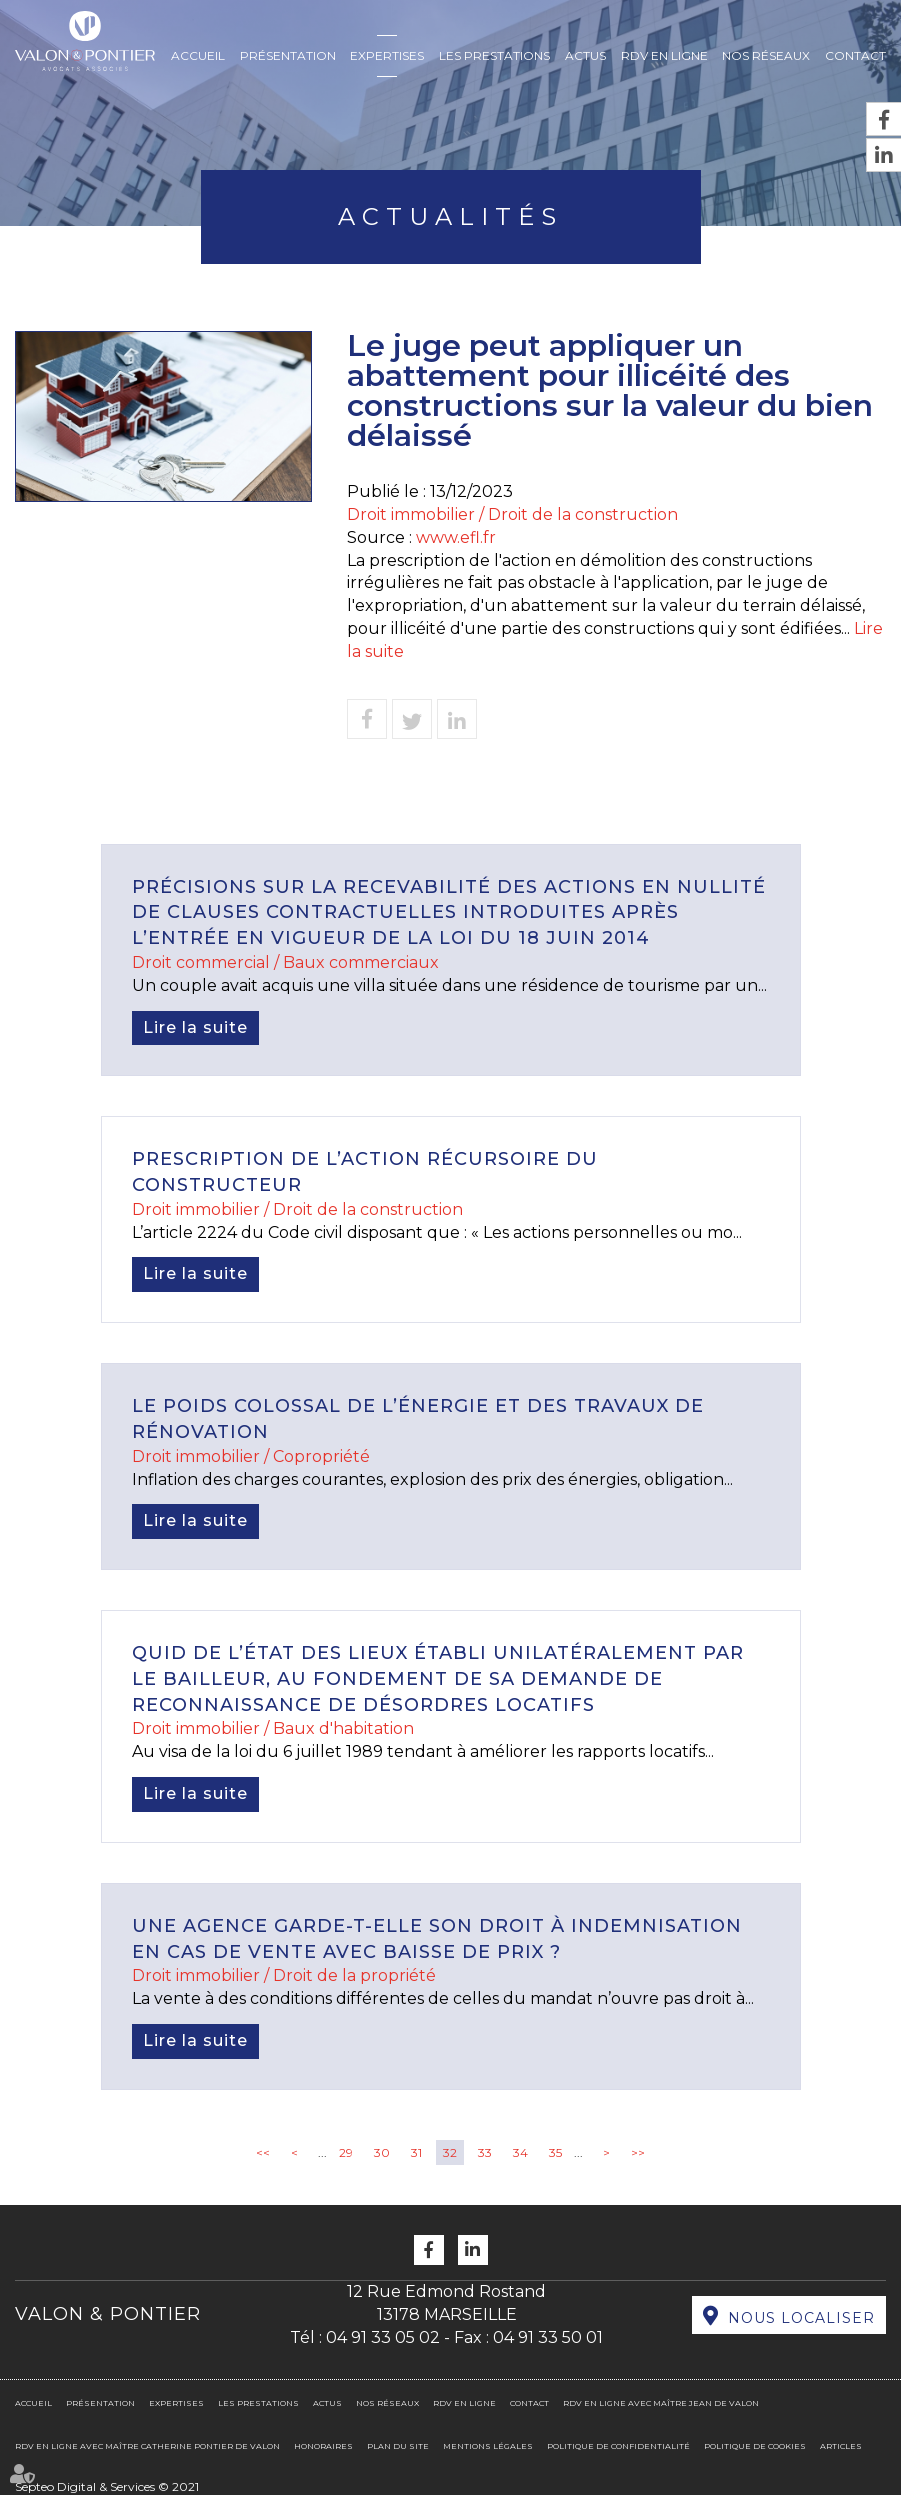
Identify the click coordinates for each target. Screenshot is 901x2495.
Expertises (387, 55)
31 (416, 2152)
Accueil (198, 55)
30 (382, 2152)
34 (520, 2152)
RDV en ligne (664, 55)
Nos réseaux (766, 55)
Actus (585, 55)
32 (450, 2152)
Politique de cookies (755, 2446)
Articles (841, 2446)
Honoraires (323, 2446)
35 (555, 2152)
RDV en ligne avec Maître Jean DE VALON (661, 2403)
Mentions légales (488, 2446)
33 (485, 2152)
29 (346, 2152)
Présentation (288, 55)
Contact (855, 55)
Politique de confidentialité (618, 2446)
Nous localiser (801, 2318)
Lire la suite (195, 1027)
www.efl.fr (456, 537)
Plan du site (398, 2446)
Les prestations (494, 55)
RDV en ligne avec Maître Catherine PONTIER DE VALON (147, 2446)
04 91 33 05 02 (383, 2337)
